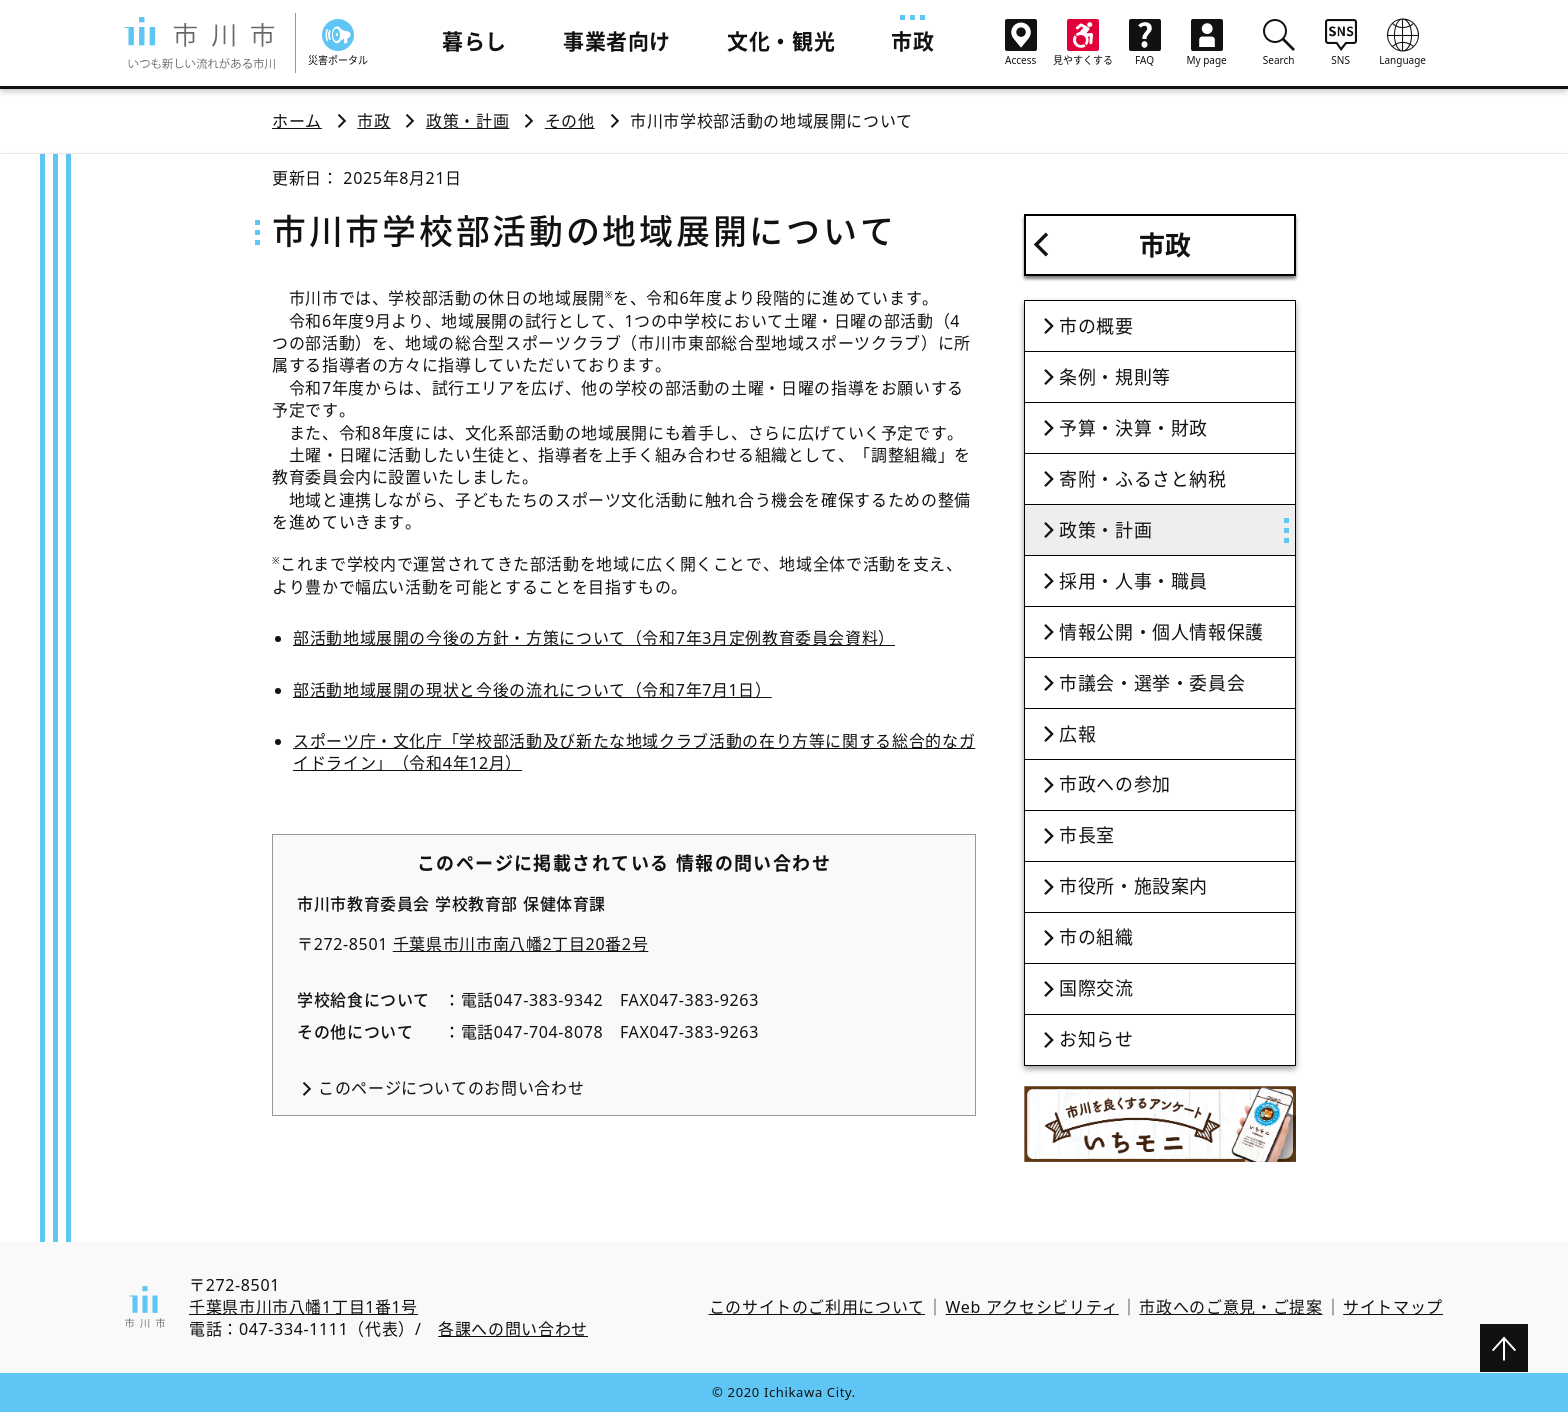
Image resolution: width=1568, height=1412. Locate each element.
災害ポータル (338, 43)
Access (1021, 43)
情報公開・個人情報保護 (1161, 632)
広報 (1077, 734)
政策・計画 (467, 121)
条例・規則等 (1115, 377)
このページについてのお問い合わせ (451, 1088)
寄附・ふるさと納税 (1143, 479)
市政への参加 (1115, 784)
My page (1207, 43)
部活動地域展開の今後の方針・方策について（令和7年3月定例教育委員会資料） (594, 638)
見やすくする (1083, 43)
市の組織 (1096, 937)
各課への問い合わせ (513, 1329)
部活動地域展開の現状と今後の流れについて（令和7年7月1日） (532, 690)
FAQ (1145, 43)
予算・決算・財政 (1133, 428)
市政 (912, 41)
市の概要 (1096, 326)
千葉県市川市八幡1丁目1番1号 (303, 1307)
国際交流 (1096, 988)
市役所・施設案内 (1133, 886)
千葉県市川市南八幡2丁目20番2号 (521, 944)
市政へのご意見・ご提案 (1230, 1307)
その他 (570, 121)
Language (1403, 42)
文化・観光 (781, 41)
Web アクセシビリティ (1032, 1307)
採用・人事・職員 (1133, 581)
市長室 (1087, 835)
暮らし (474, 41)
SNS (1341, 42)
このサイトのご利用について (817, 1307)
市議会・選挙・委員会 (1152, 683)
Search (1279, 42)
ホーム (297, 121)
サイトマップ (1393, 1307)
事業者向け (617, 41)
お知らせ (1096, 1039)
